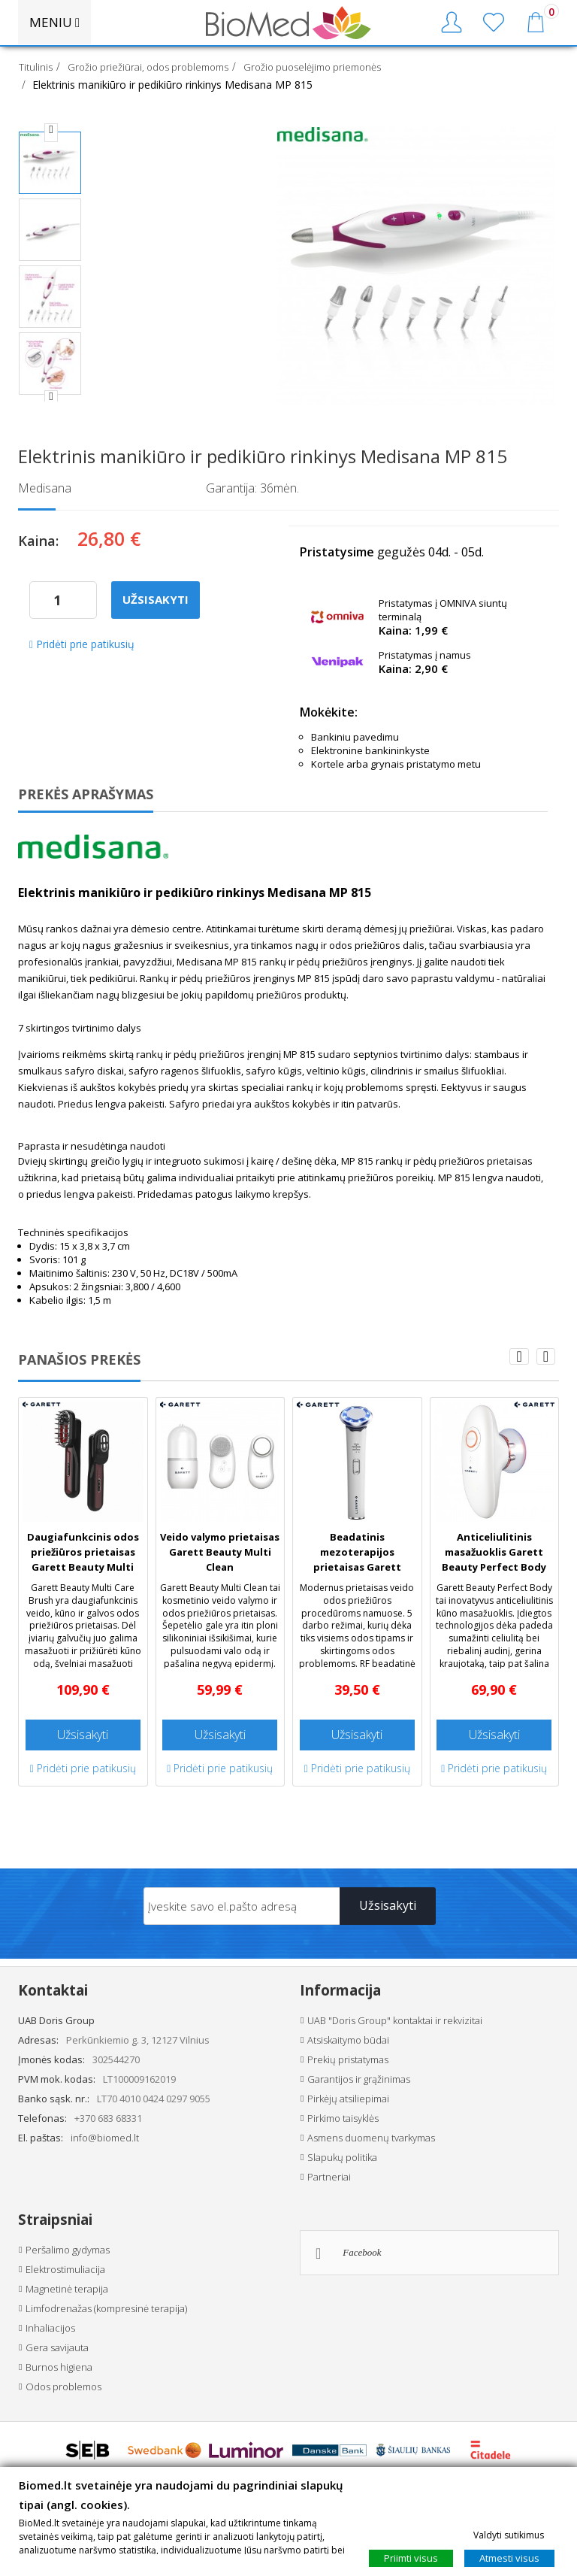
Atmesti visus (509, 2558)
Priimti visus (411, 2558)
